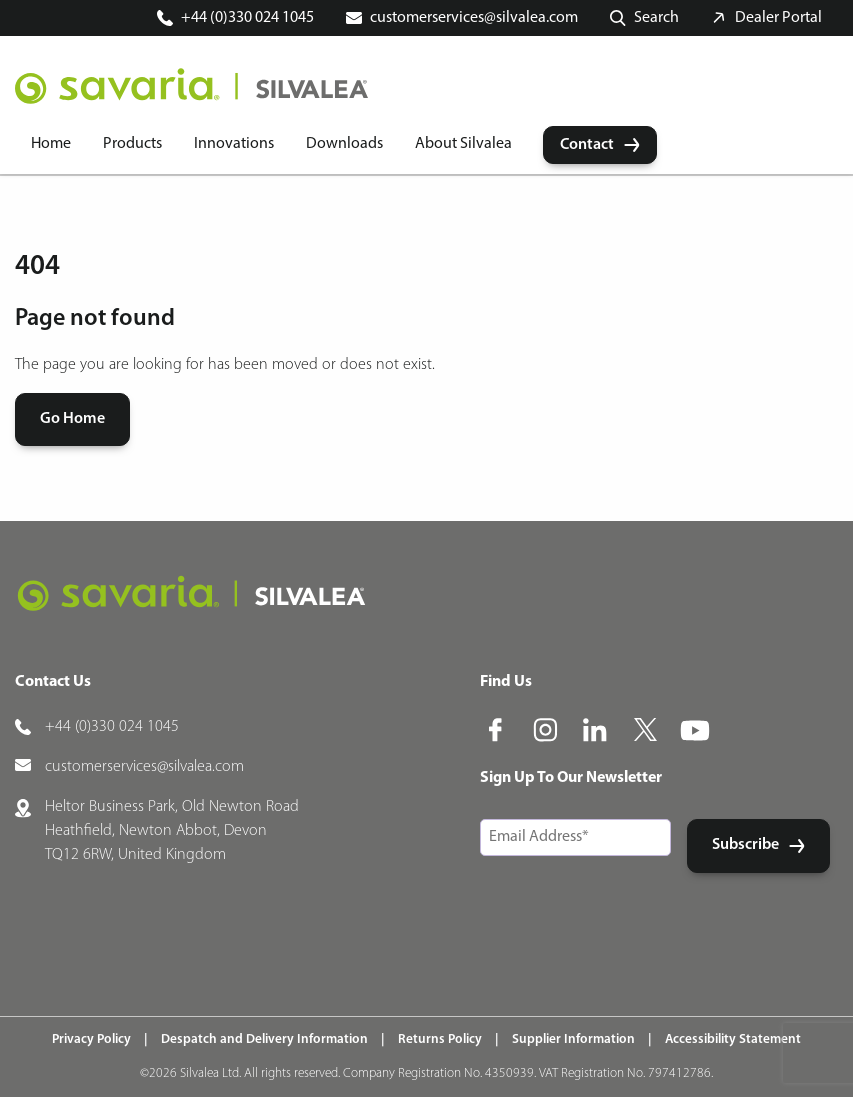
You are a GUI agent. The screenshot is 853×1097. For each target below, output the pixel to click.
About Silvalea (463, 144)
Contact (587, 145)
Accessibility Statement (733, 1039)
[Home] (191, 86)
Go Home (72, 419)
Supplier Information (573, 1039)
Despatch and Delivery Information (264, 1039)
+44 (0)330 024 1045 (247, 18)
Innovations (234, 144)
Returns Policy (440, 1039)
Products (132, 144)
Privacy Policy (91, 1039)
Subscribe (745, 845)
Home (51, 144)
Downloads (344, 144)
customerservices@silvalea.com (474, 18)
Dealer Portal (778, 18)
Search (656, 18)
